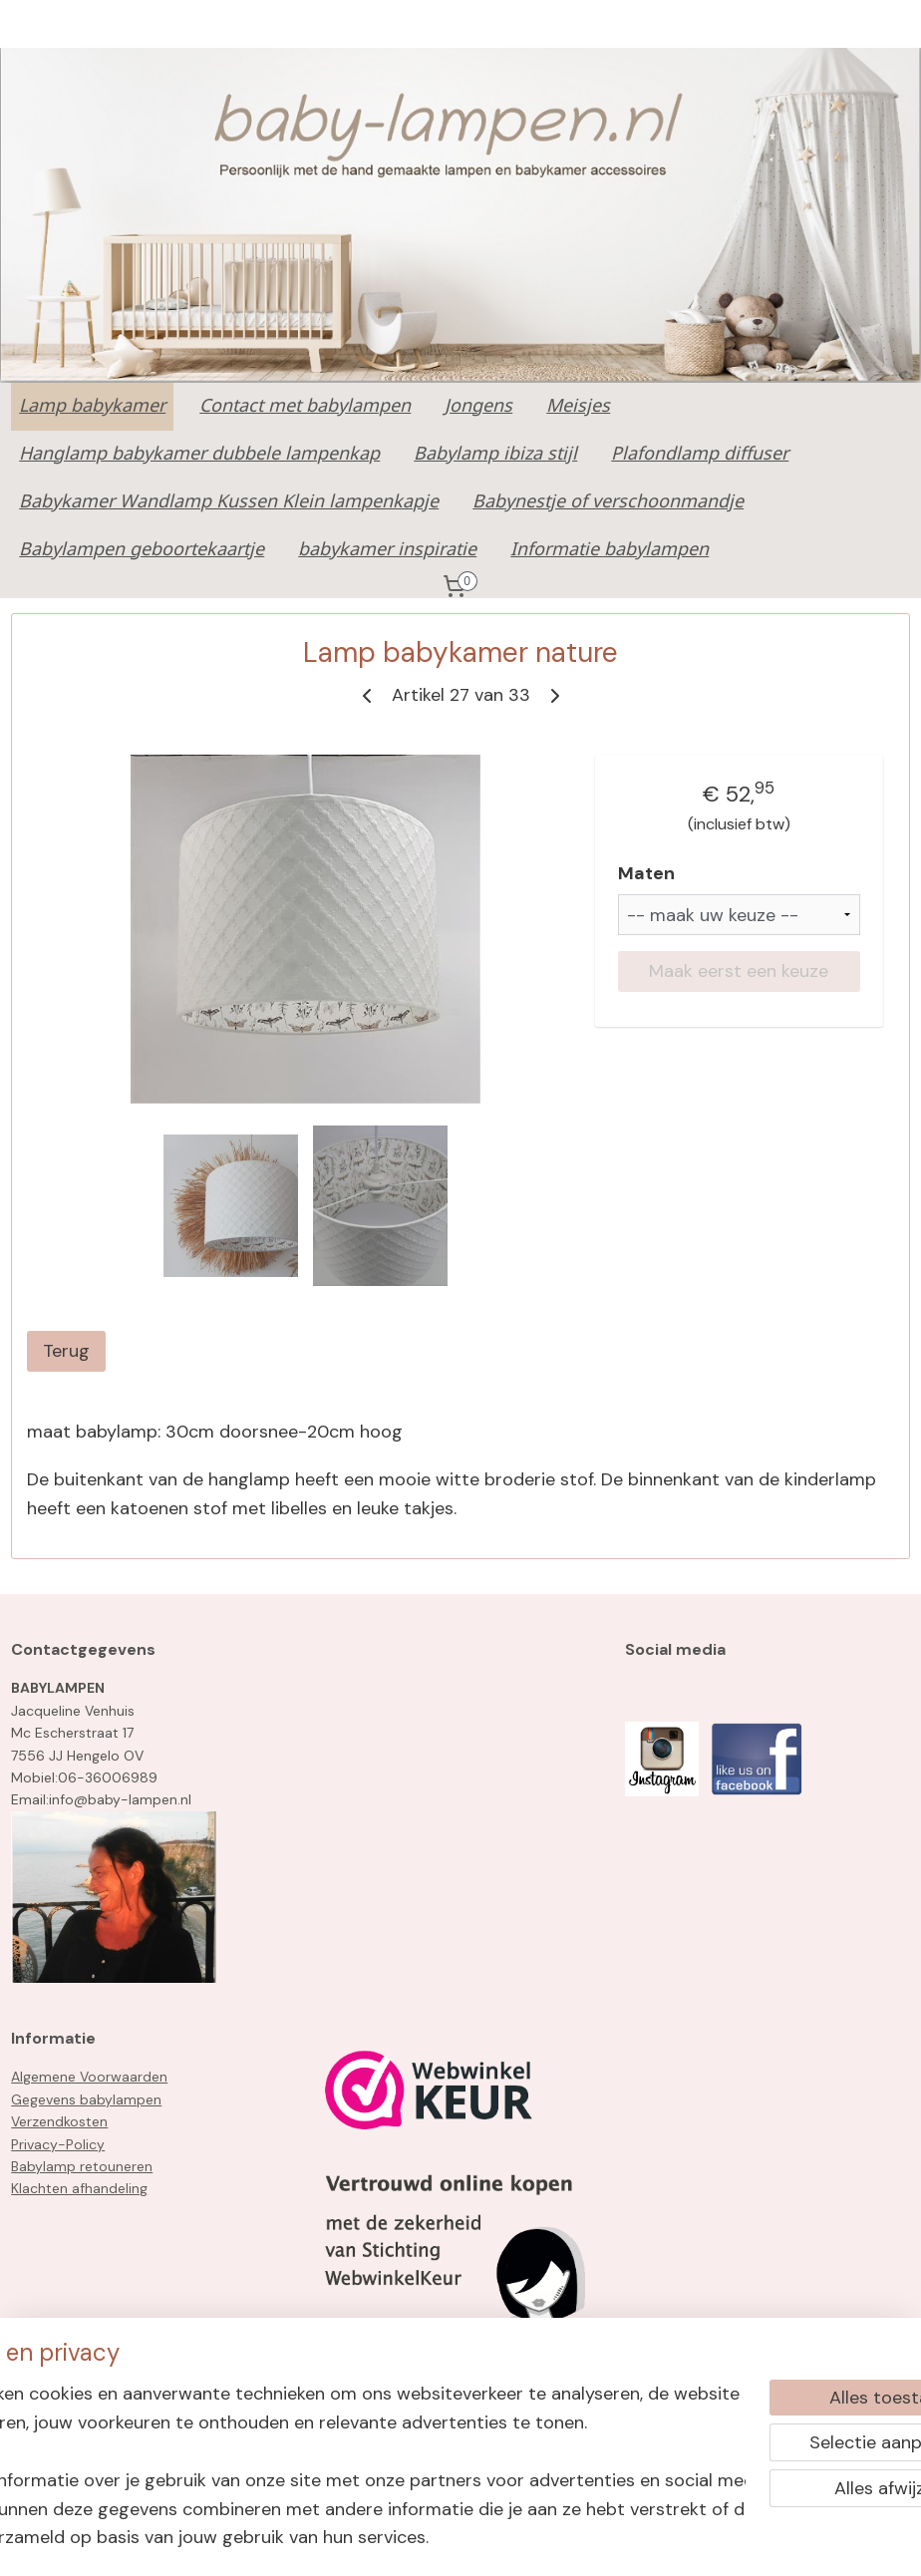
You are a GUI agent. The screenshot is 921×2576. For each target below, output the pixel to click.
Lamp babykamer (92, 407)
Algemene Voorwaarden (89, 2077)
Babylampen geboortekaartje (141, 550)
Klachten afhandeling (79, 2188)
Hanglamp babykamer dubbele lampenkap (199, 455)
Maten (646, 873)
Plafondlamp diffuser (699, 455)
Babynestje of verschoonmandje (608, 502)
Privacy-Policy (58, 2144)
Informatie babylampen (609, 550)
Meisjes (578, 407)
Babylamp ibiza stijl (495, 455)
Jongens (478, 407)
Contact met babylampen (305, 407)
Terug (66, 1351)
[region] (329, 2449)
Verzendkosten (59, 2121)
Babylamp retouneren (82, 2166)
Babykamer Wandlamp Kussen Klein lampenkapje (229, 502)
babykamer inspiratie (387, 550)
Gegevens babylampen (86, 2099)
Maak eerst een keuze (738, 971)
